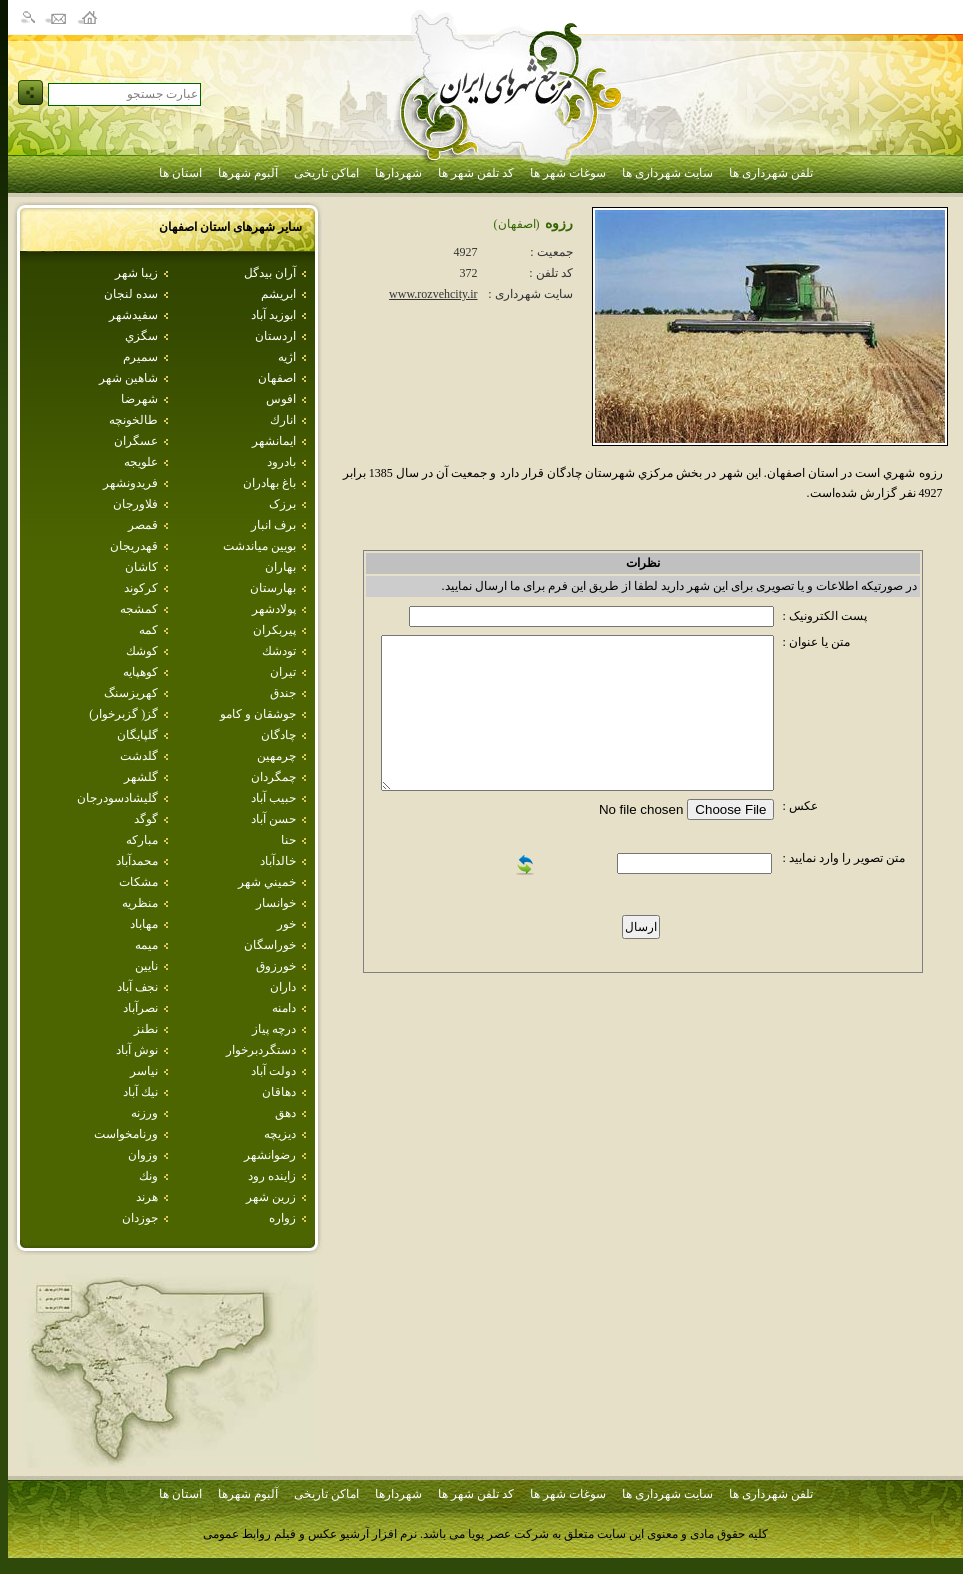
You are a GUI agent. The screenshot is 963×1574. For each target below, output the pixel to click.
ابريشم (278, 294)
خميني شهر (267, 882)
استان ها (180, 173)
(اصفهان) (517, 224)
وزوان (143, 1155)
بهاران (280, 567)
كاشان (141, 567)
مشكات (138, 882)
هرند (147, 1197)
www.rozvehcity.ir (433, 294)
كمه (148, 630)
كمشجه (139, 609)
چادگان (278, 735)
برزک (282, 504)
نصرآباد (140, 1008)
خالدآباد (278, 861)
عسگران (136, 441)
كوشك (142, 651)
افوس (281, 399)
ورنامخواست (126, 1134)
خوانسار (276, 903)
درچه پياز (274, 1029)
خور (286, 924)
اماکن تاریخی (326, 173)
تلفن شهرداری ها (771, 173)
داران (283, 987)
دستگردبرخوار (261, 1050)
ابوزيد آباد (273, 315)
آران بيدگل (270, 273)
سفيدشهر (133, 315)
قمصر (143, 525)
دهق (285, 1113)
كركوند (141, 588)
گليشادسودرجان (117, 798)
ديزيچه (280, 1134)
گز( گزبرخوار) (123, 714)
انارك (283, 420)
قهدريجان (134, 546)
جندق (283, 693)
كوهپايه (140, 672)
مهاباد (144, 924)
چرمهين (276, 756)
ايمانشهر (274, 441)
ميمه (146, 945)
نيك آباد (140, 1092)
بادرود (281, 462)
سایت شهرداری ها (667, 173)
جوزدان (140, 1218)
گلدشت (139, 756)
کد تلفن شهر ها (476, 173)
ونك (148, 1176)
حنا (288, 840)
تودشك (279, 651)
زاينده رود (272, 1176)
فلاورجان (135, 504)
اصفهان (277, 378)
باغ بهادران (269, 483)
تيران (283, 672)
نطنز (146, 1029)
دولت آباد (273, 1071)
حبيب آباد (273, 798)
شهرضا (139, 399)
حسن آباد (273, 819)
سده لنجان (131, 294)
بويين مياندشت (259, 546)
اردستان (275, 336)
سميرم (140, 357)
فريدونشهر (130, 483)
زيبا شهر (136, 273)
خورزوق (276, 966)
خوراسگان (270, 945)
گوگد (146, 819)
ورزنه (144, 1113)
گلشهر (141, 777)
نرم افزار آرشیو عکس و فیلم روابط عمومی (310, 1534)
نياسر (144, 1071)
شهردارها (398, 173)
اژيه (287, 357)
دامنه (284, 1008)
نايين (146, 966)
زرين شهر (271, 1197)
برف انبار (273, 525)
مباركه (142, 840)
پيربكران (274, 630)
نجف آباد (137, 987)
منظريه (140, 903)
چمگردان (273, 777)
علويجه (141, 462)
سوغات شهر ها (568, 173)
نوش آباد (137, 1050)
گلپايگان (137, 735)
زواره (282, 1218)
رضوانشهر (270, 1155)
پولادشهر (274, 609)
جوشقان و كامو (258, 714)
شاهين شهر (128, 378)
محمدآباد (137, 861)
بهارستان (273, 588)
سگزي (141, 336)
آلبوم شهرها (248, 173)
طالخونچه (133, 420)
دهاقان (279, 1092)
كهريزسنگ (131, 693)
